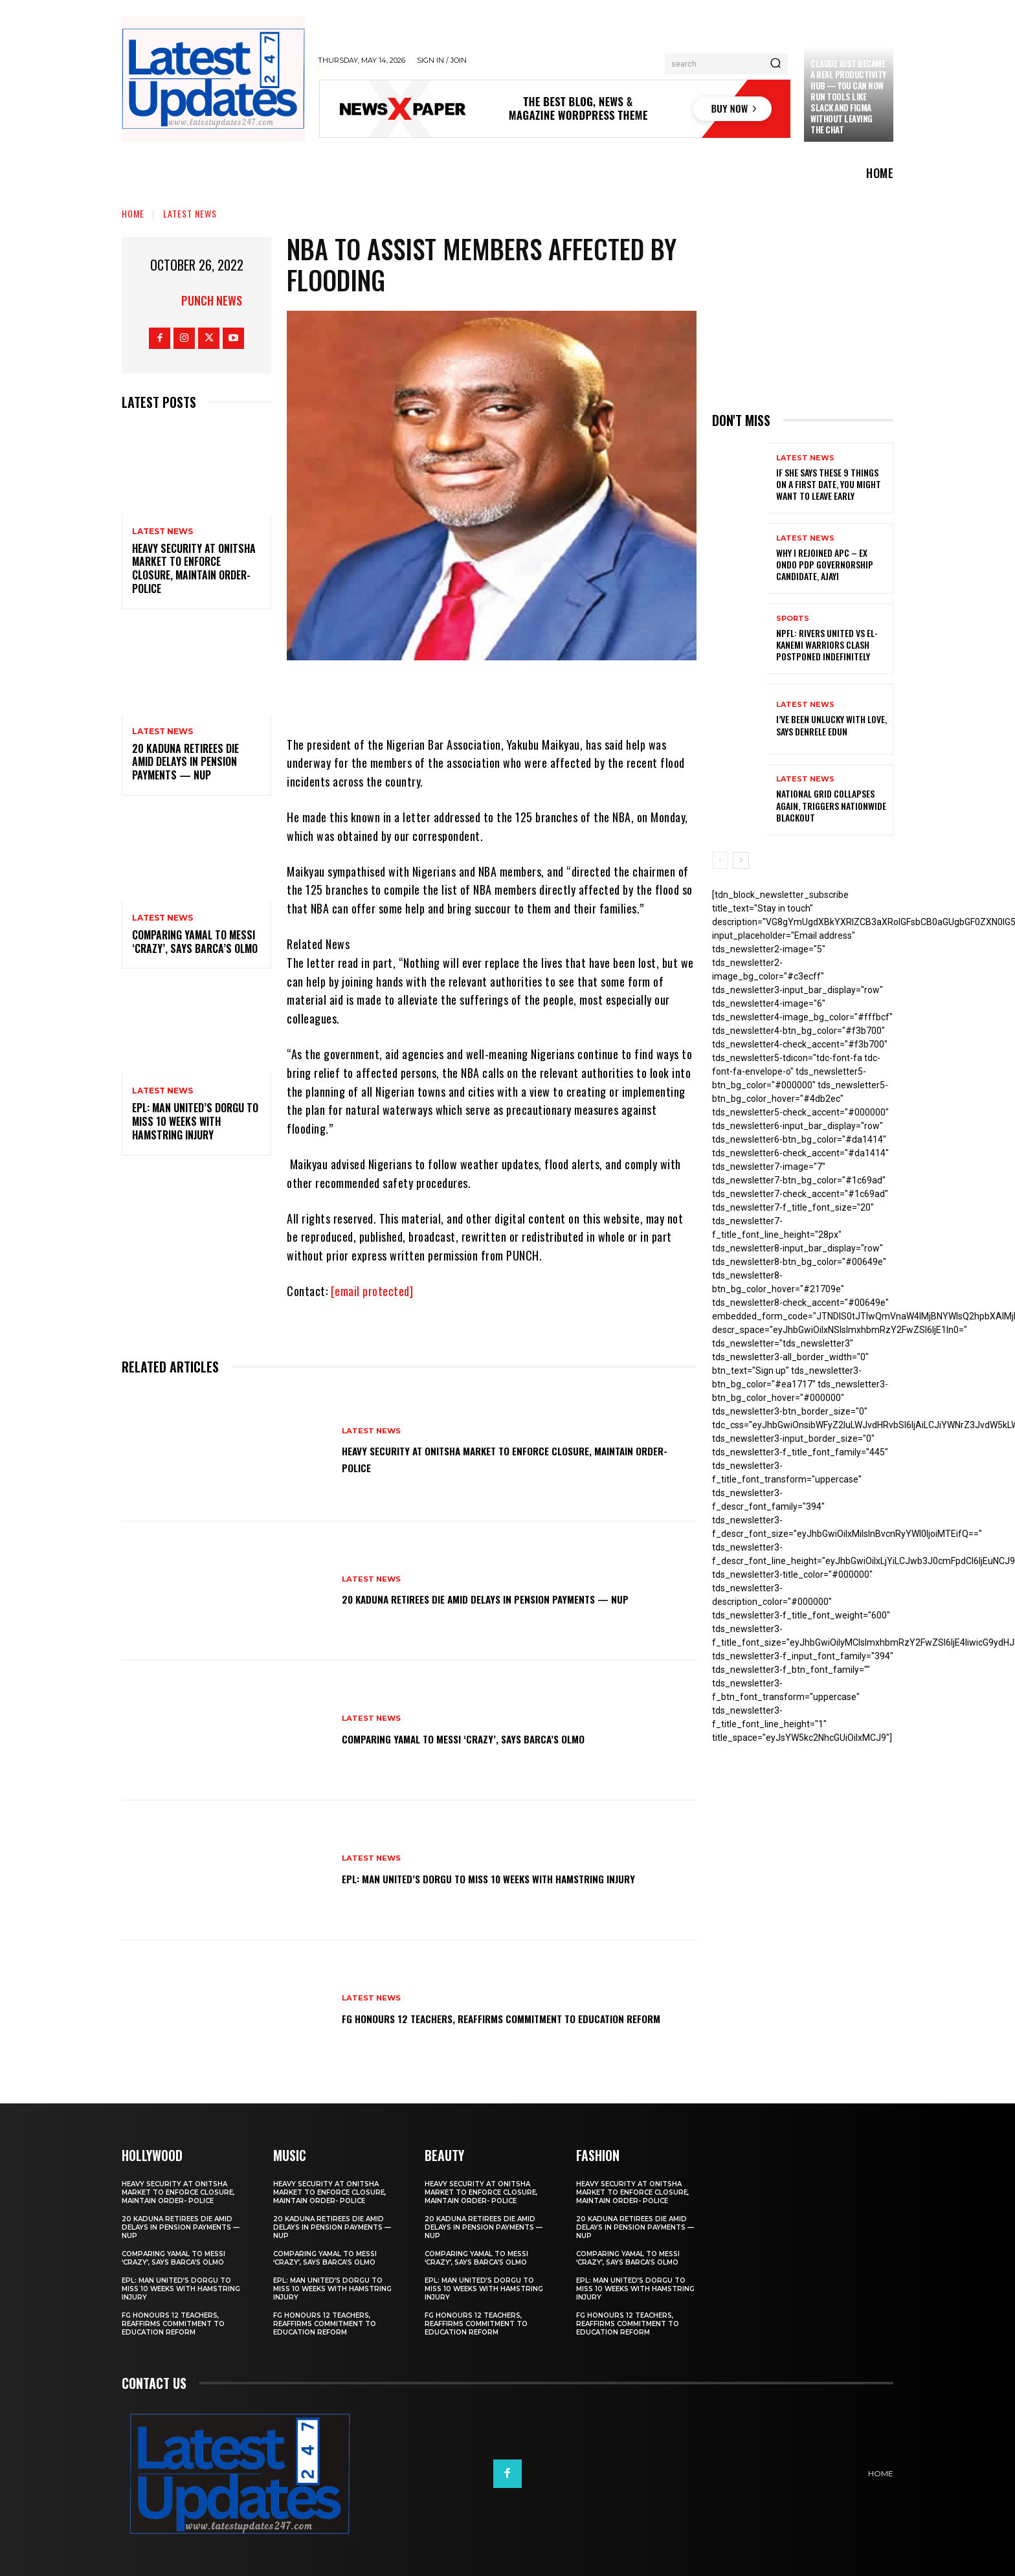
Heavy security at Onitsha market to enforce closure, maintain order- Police (194, 568)
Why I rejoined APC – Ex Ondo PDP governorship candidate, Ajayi (824, 564)
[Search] (775, 64)
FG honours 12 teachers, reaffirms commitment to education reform (488, 2017)
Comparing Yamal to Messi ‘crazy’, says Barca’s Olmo (195, 941)
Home (133, 213)
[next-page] (741, 860)
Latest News (190, 213)
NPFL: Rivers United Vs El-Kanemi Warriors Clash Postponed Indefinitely (827, 644)
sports (792, 618)
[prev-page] (720, 860)
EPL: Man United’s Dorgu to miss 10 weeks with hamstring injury (195, 1121)
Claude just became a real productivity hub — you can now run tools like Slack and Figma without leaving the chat (848, 96)
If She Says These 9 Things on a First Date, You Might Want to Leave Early (828, 483)
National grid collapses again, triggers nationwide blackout (831, 805)
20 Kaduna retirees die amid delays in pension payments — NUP (185, 762)
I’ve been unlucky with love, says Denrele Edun (831, 724)
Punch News (211, 300)
